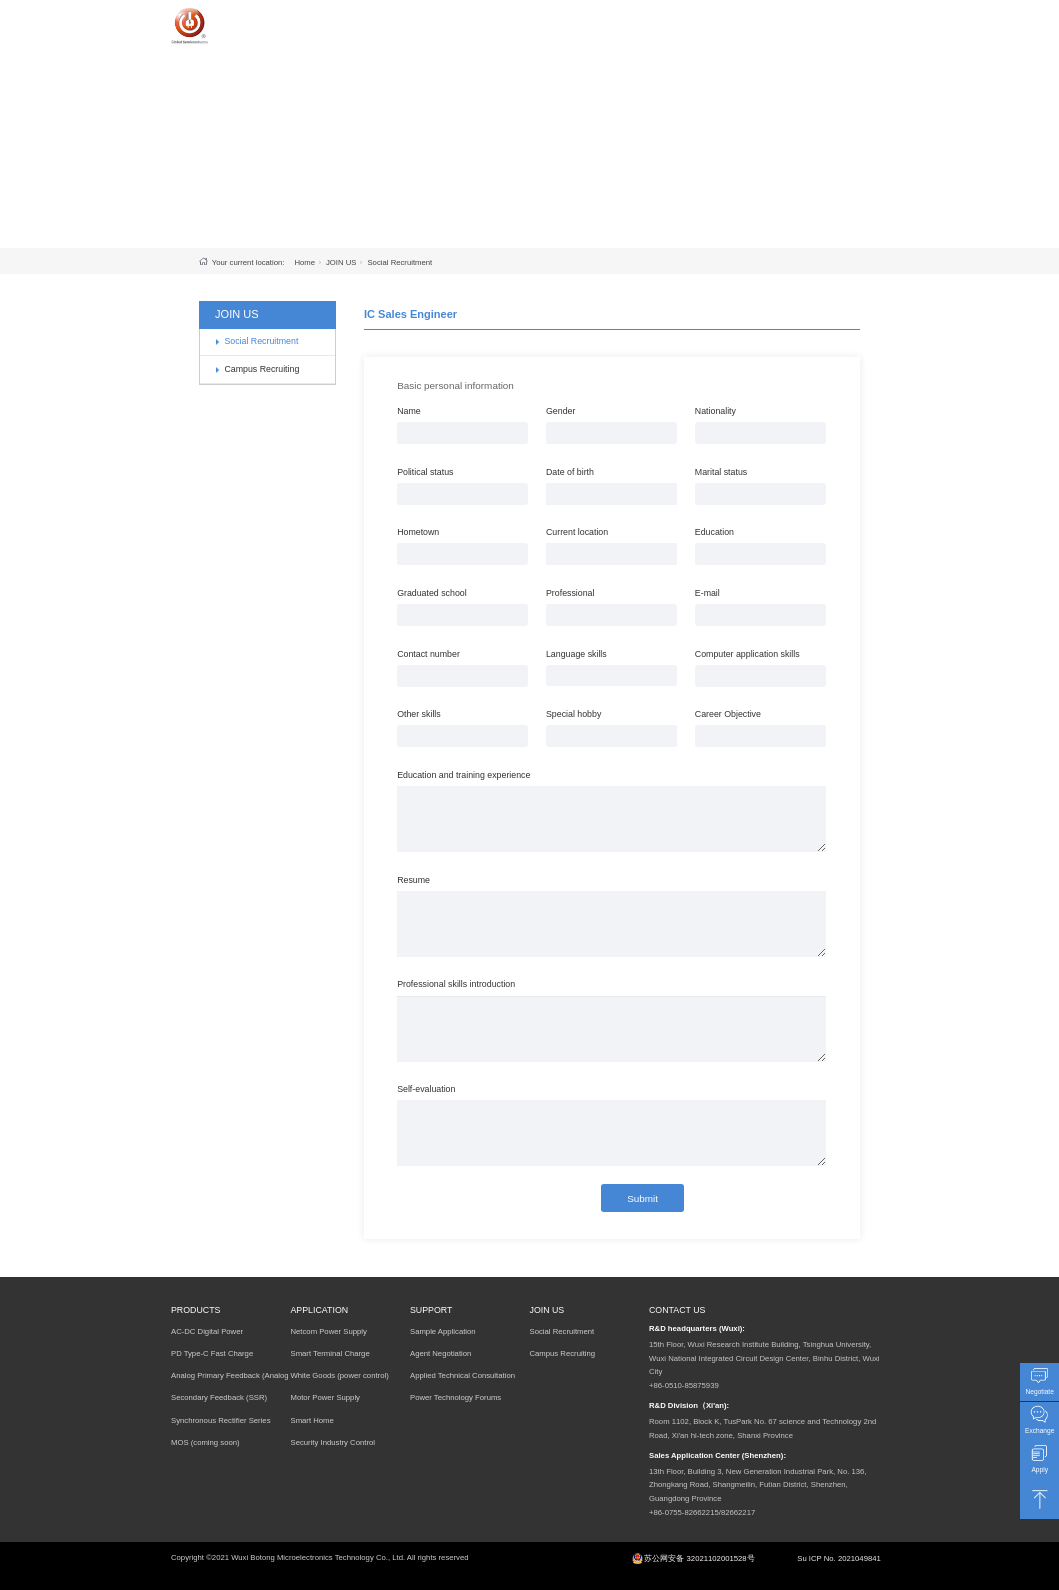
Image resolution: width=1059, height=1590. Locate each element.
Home (304, 262)
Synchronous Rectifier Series (221, 1420)
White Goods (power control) (339, 1375)
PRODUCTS (496, 22)
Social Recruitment (399, 262)
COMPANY (792, 22)
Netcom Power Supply (328, 1331)
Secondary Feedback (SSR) (219, 1397)
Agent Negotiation (440, 1353)
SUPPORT (660, 22)
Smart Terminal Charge (329, 1353)
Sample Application (443, 1331)
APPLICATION (581, 22)
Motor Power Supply (325, 1397)
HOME (432, 22)
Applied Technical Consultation (462, 1375)
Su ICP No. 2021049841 (839, 1558)
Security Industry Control (332, 1442)
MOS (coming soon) (205, 1442)
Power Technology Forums (455, 1397)
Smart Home (311, 1420)
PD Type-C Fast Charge (212, 1353)
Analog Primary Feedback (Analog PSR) (230, 1379)
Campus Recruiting (261, 369)
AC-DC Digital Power (207, 1331)
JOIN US (726, 22)
